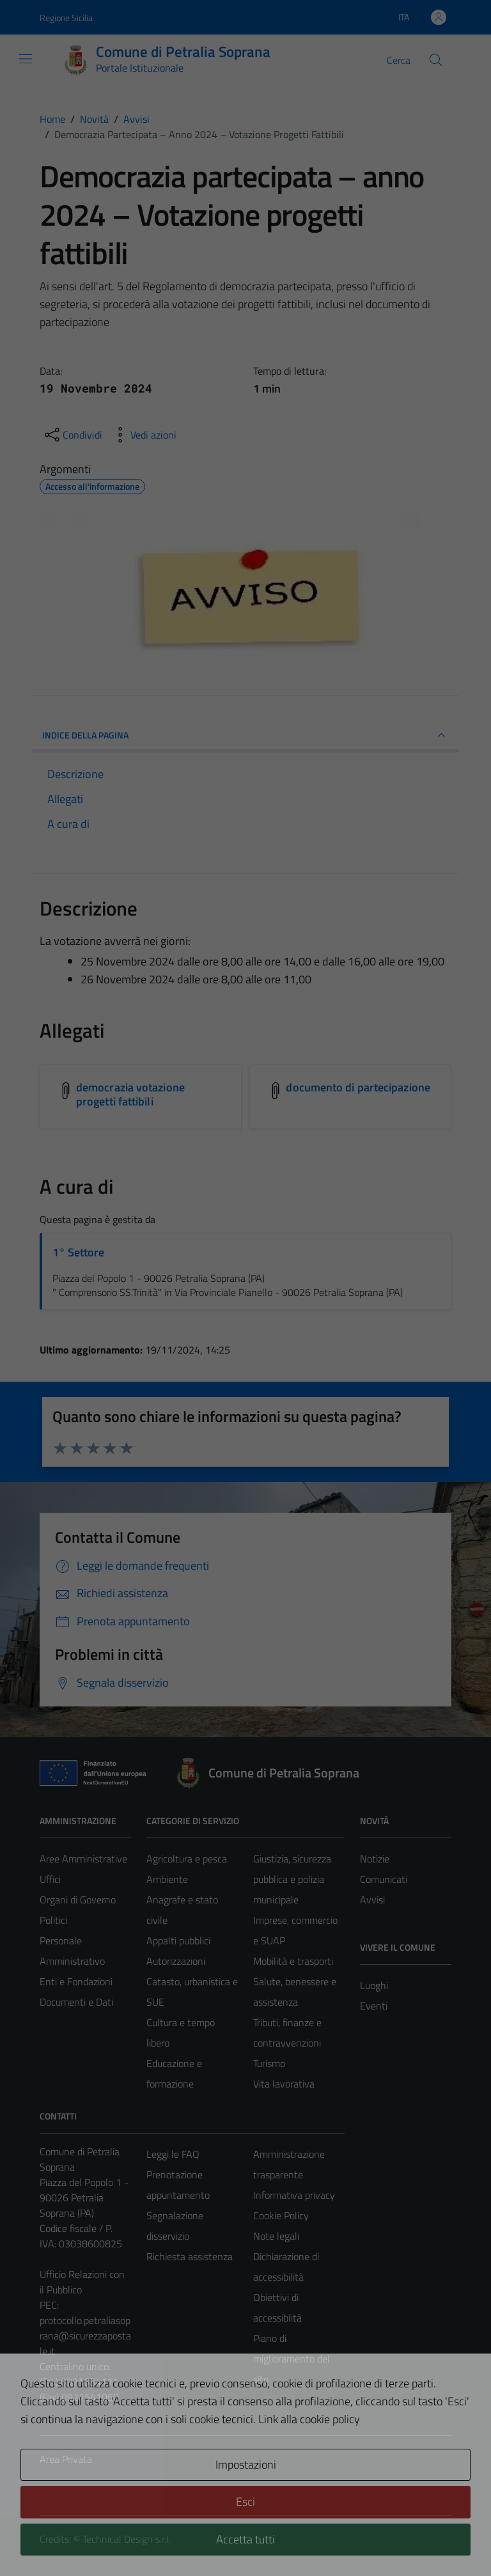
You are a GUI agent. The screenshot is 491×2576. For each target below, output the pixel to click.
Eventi (373, 2005)
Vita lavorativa (284, 2083)
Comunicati (383, 1879)
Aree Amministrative (83, 1858)
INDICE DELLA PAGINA (245, 735)
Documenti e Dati (76, 2002)
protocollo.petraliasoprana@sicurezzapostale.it (85, 2336)
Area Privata (66, 2459)
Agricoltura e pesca (186, 1858)
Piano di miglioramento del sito (291, 2358)
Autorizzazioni (175, 1961)
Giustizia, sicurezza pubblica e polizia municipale (292, 1879)
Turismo (269, 2063)
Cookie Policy (281, 2215)
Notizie (374, 1858)
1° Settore (78, 1252)
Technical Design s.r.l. (126, 2539)
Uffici (50, 1879)
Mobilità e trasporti (293, 1961)
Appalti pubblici (178, 1940)
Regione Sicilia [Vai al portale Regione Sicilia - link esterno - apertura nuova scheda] (66, 17)
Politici (53, 1920)
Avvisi (372, 1899)
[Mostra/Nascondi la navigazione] (25, 58)
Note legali (276, 2236)
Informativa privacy (294, 2195)
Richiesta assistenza (189, 2256)
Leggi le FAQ (172, 2154)
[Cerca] (436, 60)
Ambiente (167, 1879)
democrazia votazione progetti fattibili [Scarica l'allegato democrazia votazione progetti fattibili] (130, 1094)
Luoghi (374, 1985)
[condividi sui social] (72, 435)
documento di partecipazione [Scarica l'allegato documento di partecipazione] (358, 1087)
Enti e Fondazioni (76, 1981)
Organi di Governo (78, 1899)
